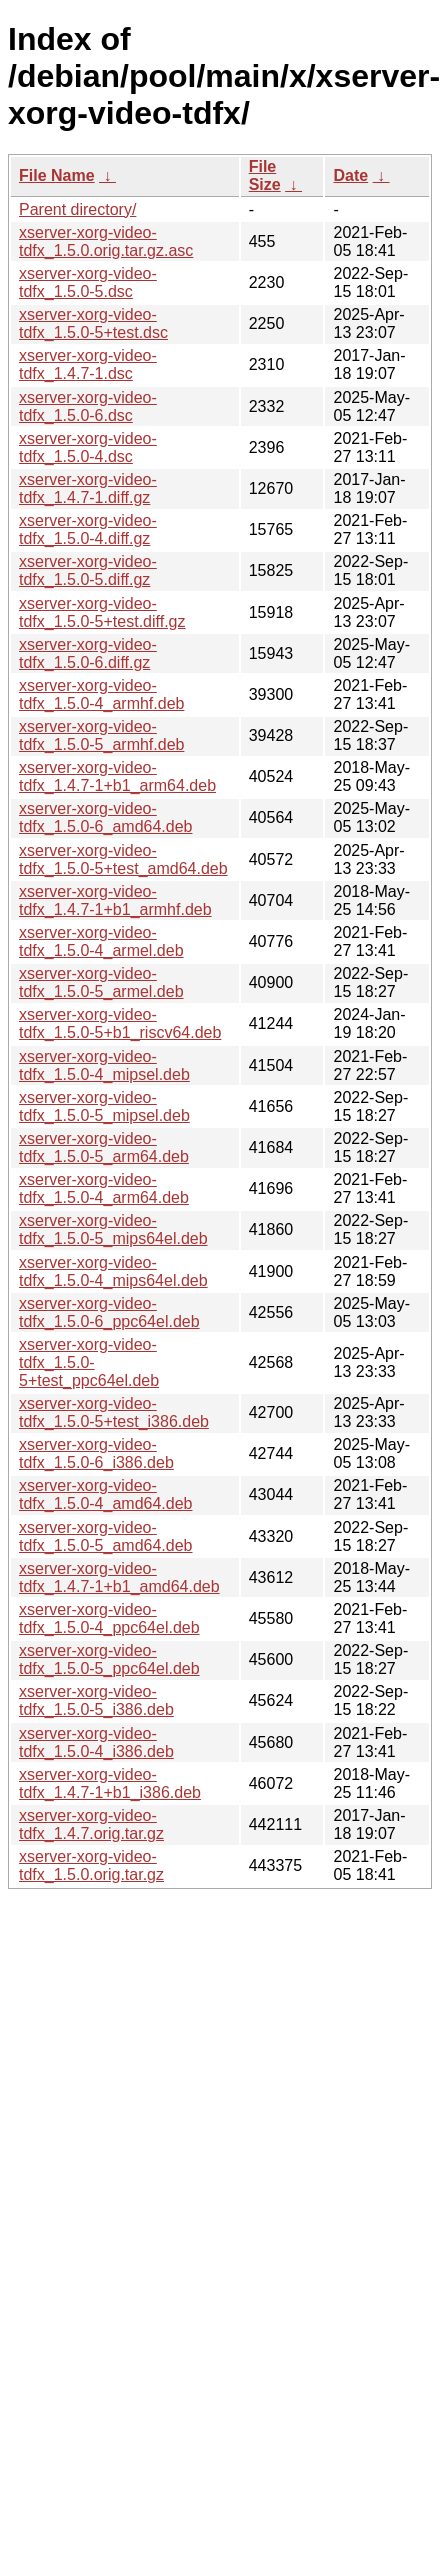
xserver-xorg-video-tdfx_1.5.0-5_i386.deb (96, 1700)
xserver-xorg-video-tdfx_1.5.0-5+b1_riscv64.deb (120, 1023)
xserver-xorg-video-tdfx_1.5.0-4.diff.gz (88, 529)
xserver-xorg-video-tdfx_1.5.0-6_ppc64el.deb (109, 1312)
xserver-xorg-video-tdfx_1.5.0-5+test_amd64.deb (123, 859)
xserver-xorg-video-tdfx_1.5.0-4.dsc (88, 447)
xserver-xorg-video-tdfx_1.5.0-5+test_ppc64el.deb (89, 1362)
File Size (265, 175)
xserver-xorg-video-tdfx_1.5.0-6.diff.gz (88, 653)
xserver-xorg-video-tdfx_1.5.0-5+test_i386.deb (114, 1412)
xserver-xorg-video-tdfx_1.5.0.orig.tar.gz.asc (106, 241)
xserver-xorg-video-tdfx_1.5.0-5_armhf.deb (101, 735)
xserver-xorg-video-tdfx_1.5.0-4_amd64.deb (105, 1494)
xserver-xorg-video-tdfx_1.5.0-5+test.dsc (93, 323)
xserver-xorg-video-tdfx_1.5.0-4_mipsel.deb (104, 1065)
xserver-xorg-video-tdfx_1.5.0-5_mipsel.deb (104, 1106)
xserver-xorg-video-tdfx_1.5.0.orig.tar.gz (91, 1865)
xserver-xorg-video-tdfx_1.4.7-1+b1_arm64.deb (117, 776)
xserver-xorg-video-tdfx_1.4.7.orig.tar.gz (91, 1824)
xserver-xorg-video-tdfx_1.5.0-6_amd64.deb (105, 817)
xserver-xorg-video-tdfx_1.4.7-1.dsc (88, 364)
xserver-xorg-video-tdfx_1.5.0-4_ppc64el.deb (109, 1618)
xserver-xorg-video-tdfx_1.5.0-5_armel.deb (101, 982)
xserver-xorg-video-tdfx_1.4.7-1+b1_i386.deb (110, 1783)
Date (350, 175)
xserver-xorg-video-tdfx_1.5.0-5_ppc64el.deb (109, 1659)
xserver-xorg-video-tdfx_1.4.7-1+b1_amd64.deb (119, 1577)
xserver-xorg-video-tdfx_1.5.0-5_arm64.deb (104, 1147)
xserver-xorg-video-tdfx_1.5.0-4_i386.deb (96, 1742)
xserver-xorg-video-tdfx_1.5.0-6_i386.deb (96, 1453)
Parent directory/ (77, 209)
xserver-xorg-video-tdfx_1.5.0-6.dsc (88, 406)
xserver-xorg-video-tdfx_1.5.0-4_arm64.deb (104, 1188)
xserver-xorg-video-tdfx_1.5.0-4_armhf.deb (101, 694)
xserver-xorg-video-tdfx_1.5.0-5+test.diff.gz (102, 612)
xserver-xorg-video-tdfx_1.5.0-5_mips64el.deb (113, 1229)
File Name (57, 175)
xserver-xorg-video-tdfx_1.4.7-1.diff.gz (88, 488)
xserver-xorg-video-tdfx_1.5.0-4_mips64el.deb (113, 1271)
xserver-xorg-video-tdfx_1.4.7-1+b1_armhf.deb (115, 900)
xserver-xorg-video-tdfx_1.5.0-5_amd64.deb (105, 1536)
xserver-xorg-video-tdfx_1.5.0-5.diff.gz (88, 570)
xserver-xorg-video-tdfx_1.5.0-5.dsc (88, 282)
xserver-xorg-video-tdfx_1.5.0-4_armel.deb (101, 941)
